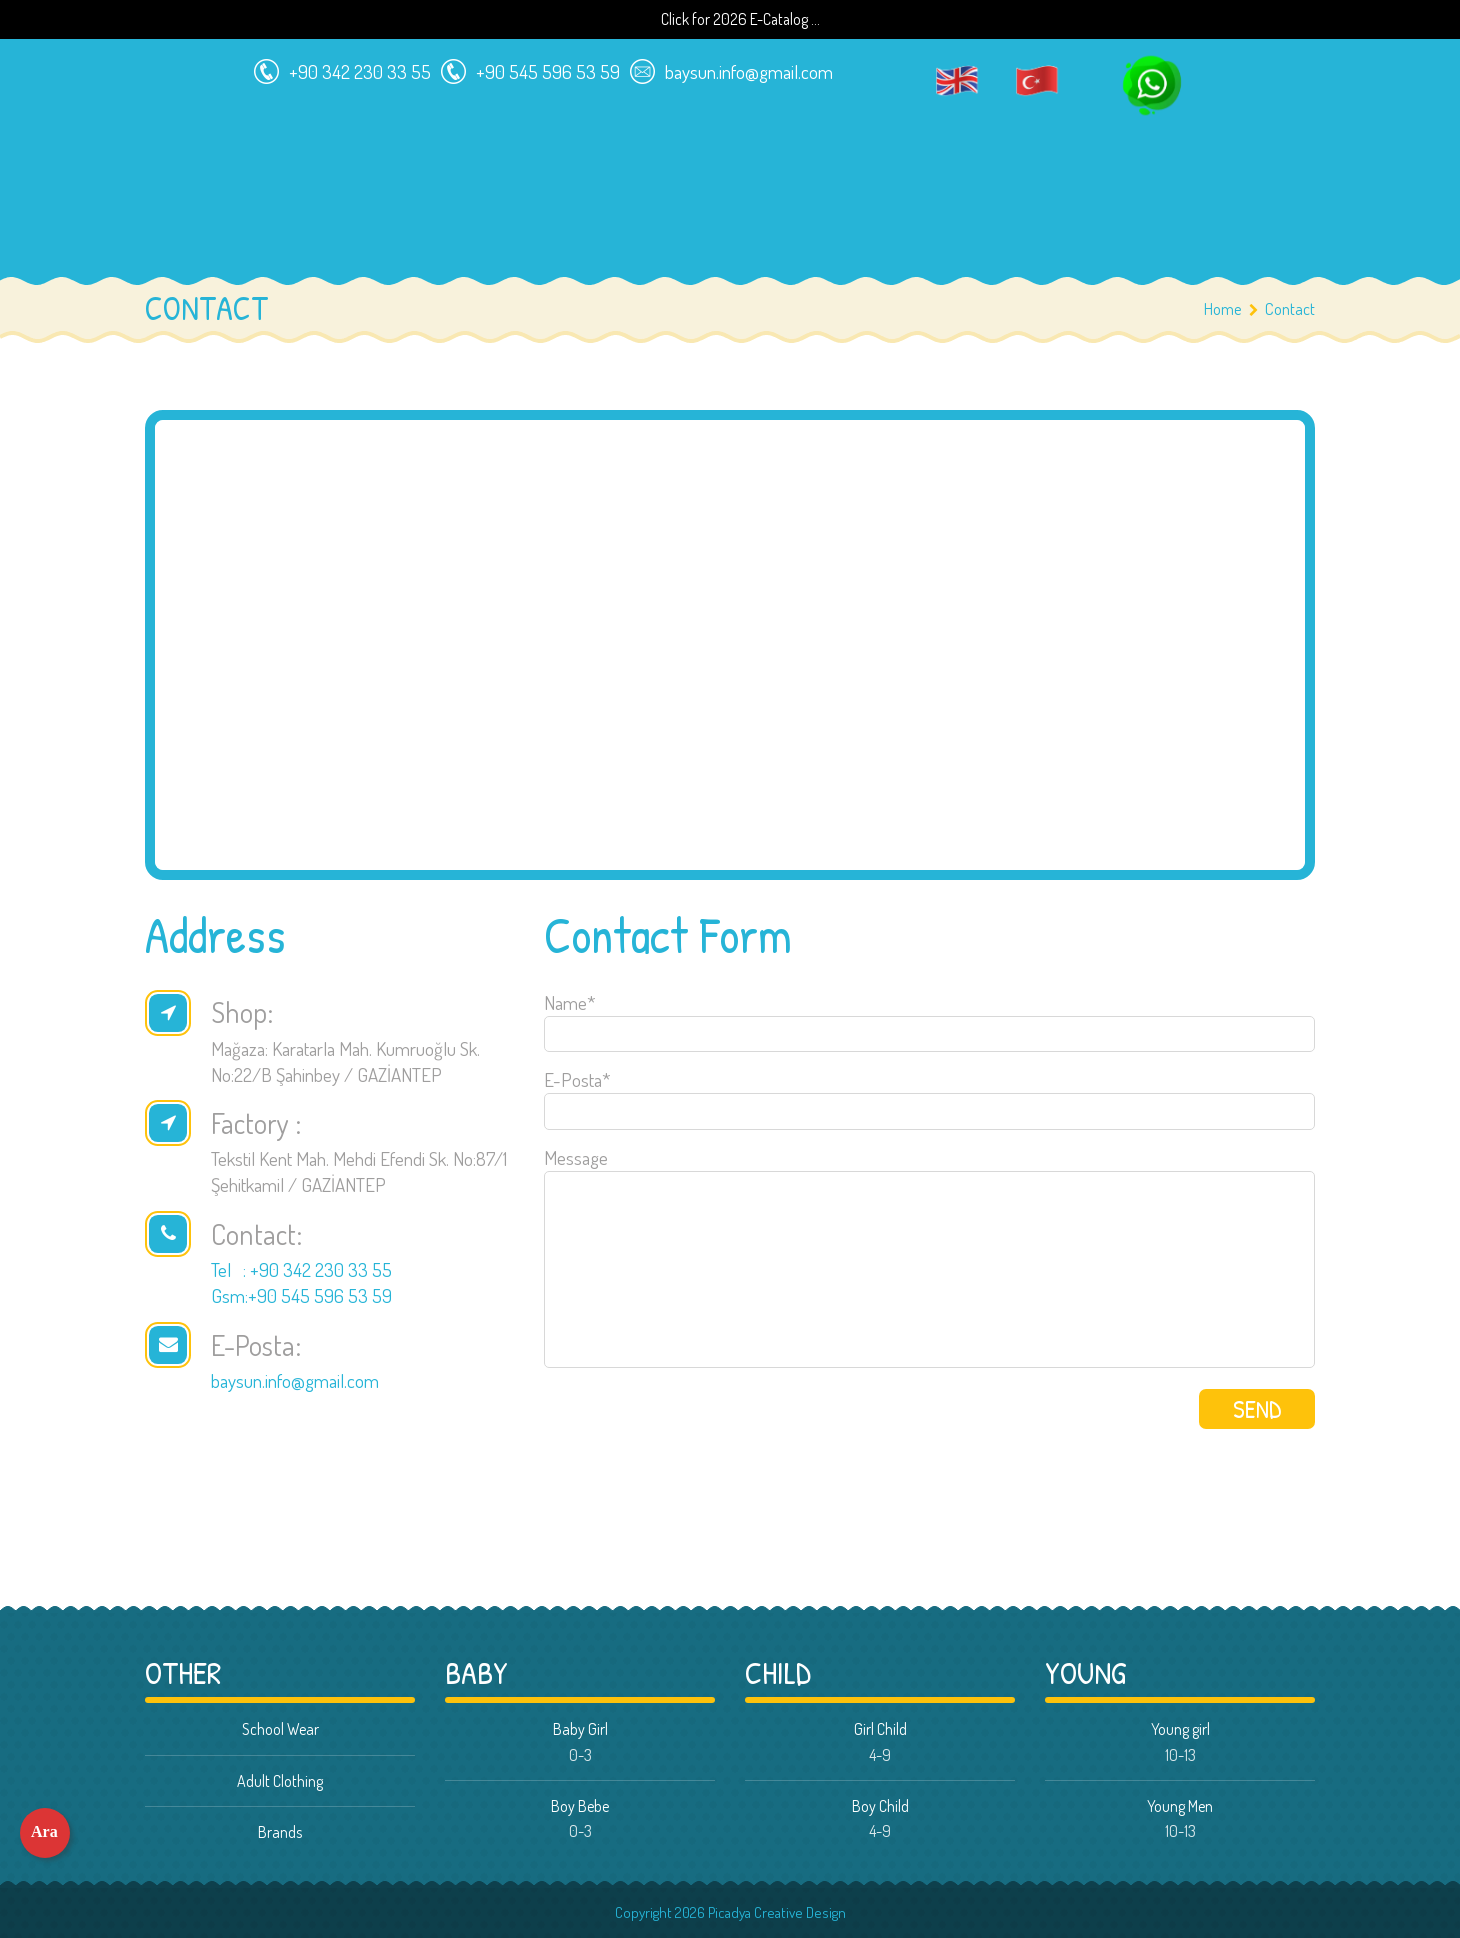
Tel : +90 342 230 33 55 (301, 1269)
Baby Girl (580, 1729)
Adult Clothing (280, 1781)
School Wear (280, 1729)
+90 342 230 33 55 (337, 67)
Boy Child (880, 1806)
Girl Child (880, 1729)
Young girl (1180, 1729)
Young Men (1180, 1806)
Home (1223, 308)
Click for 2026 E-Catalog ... (740, 19)
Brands (280, 1832)
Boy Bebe (580, 1806)
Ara (44, 1831)
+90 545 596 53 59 (525, 67)
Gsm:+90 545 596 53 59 (301, 1295)
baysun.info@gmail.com (726, 67)
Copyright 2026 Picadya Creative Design (730, 1912)
